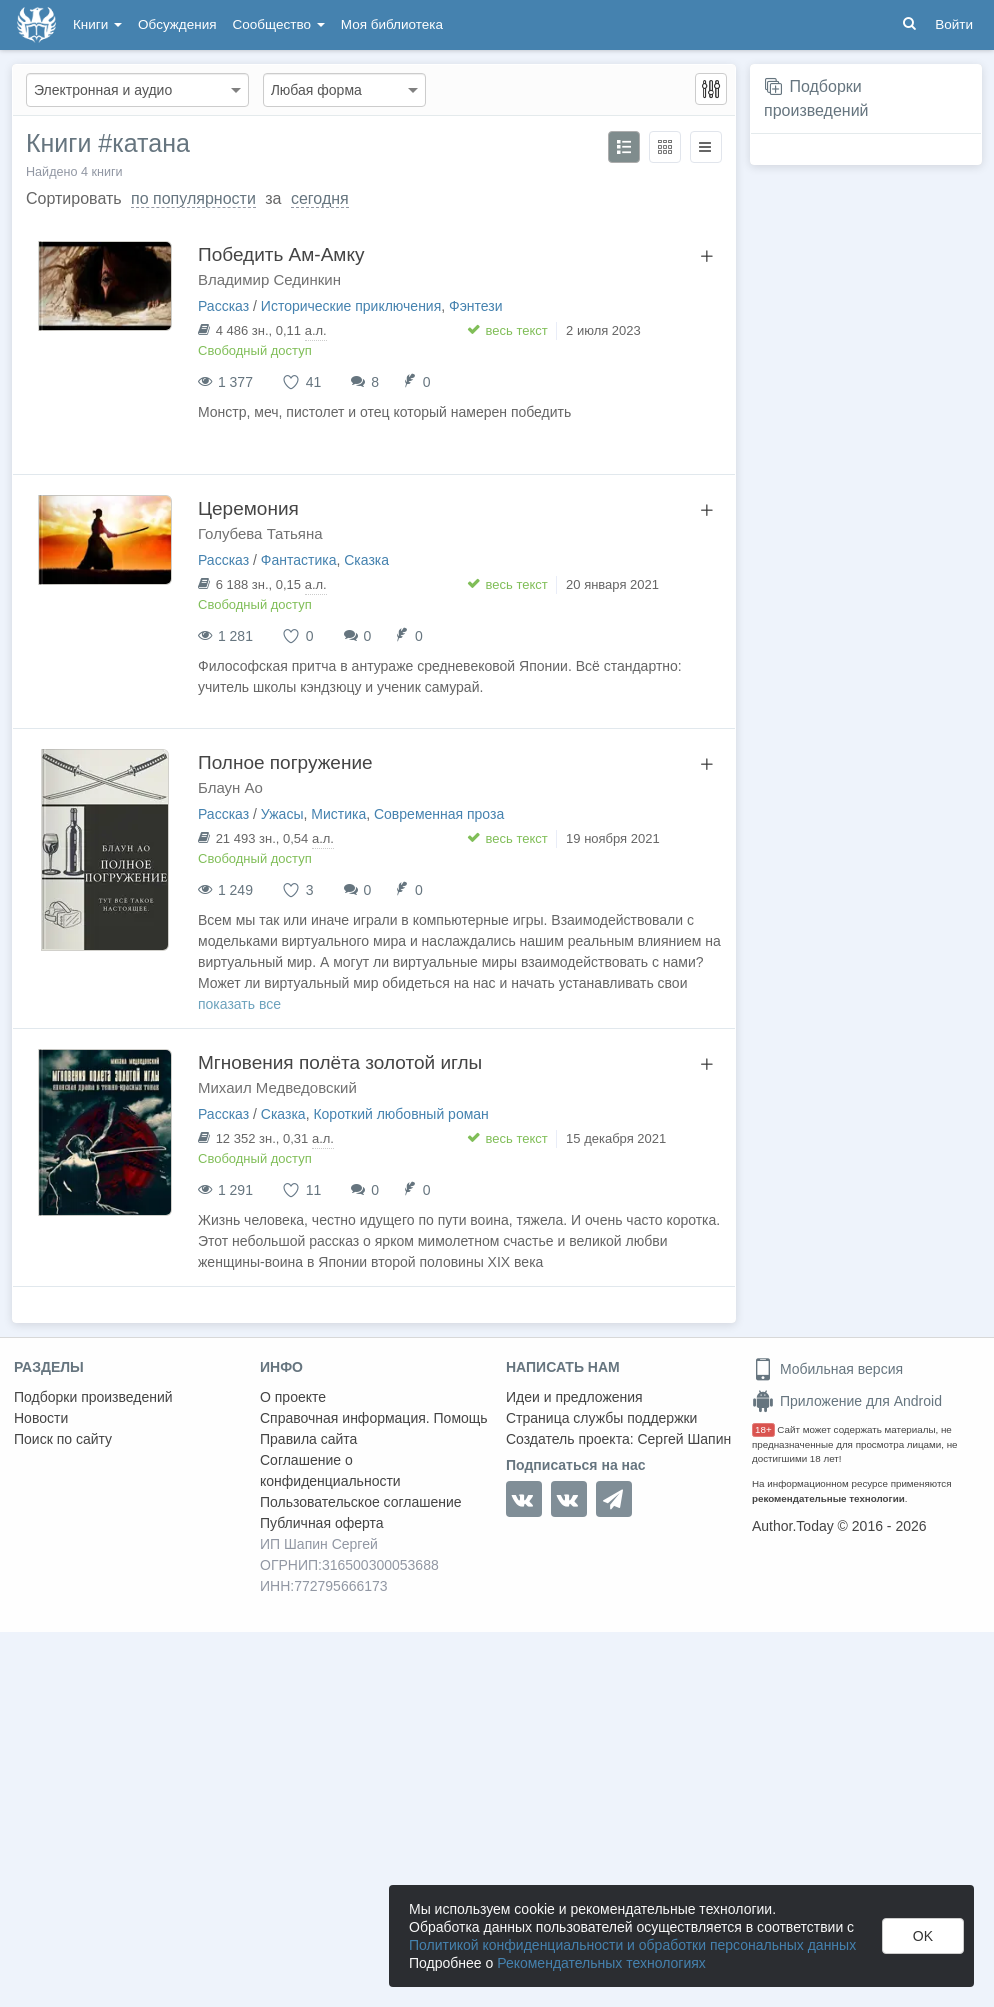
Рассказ (223, 306)
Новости (41, 1418)
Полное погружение (285, 762)
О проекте (293, 1397)
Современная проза (439, 814)
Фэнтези (476, 306)
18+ (763, 1429)
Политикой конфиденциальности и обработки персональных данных (632, 1945)
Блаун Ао (230, 787)
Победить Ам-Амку (281, 254)
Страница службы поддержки (601, 1418)
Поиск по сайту (63, 1439)
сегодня (320, 198)
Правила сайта (308, 1439)
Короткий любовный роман (400, 1114)
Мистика (338, 814)
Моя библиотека (392, 24)
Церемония (248, 508)
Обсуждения (177, 24)
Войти (954, 24)
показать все (239, 1004)
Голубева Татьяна (260, 533)
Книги (97, 24)
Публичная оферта (322, 1523)
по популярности (193, 198)
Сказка (366, 560)
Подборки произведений (93, 1397)
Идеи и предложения (574, 1397)
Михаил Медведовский (277, 1087)
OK (923, 1936)
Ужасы (282, 814)
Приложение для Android (847, 1401)
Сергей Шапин (684, 1439)
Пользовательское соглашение (361, 1502)
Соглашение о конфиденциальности (330, 1470)
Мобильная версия (827, 1369)
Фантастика (299, 560)
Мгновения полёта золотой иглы (340, 1062)
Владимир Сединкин (269, 279)
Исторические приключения (351, 306)
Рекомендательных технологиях (601, 1963)
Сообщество (279, 24)
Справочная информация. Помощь (374, 1418)
